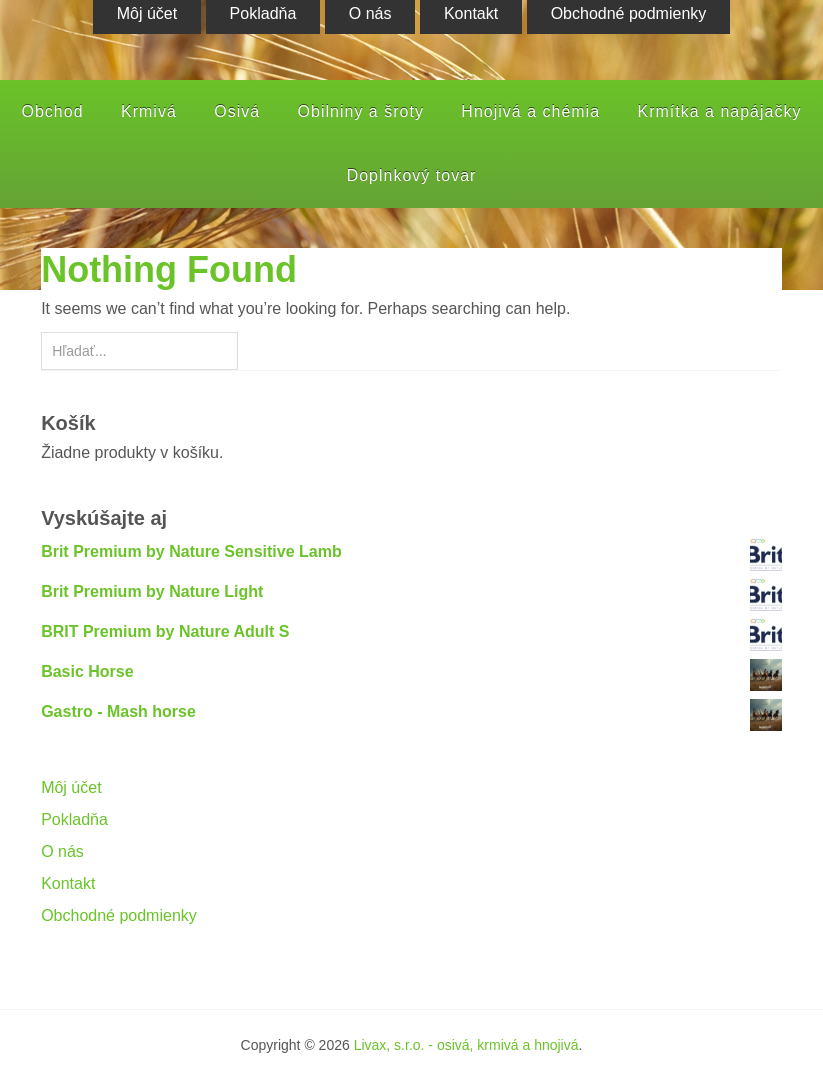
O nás (62, 851)
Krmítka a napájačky (720, 111)
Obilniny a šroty (361, 111)
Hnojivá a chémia (530, 111)
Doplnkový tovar (412, 175)
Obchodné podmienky (119, 915)
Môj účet (71, 787)
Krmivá (149, 111)
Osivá (237, 111)
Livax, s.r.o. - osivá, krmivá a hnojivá (466, 1045)
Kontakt (68, 883)
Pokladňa (74, 819)
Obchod (53, 111)
